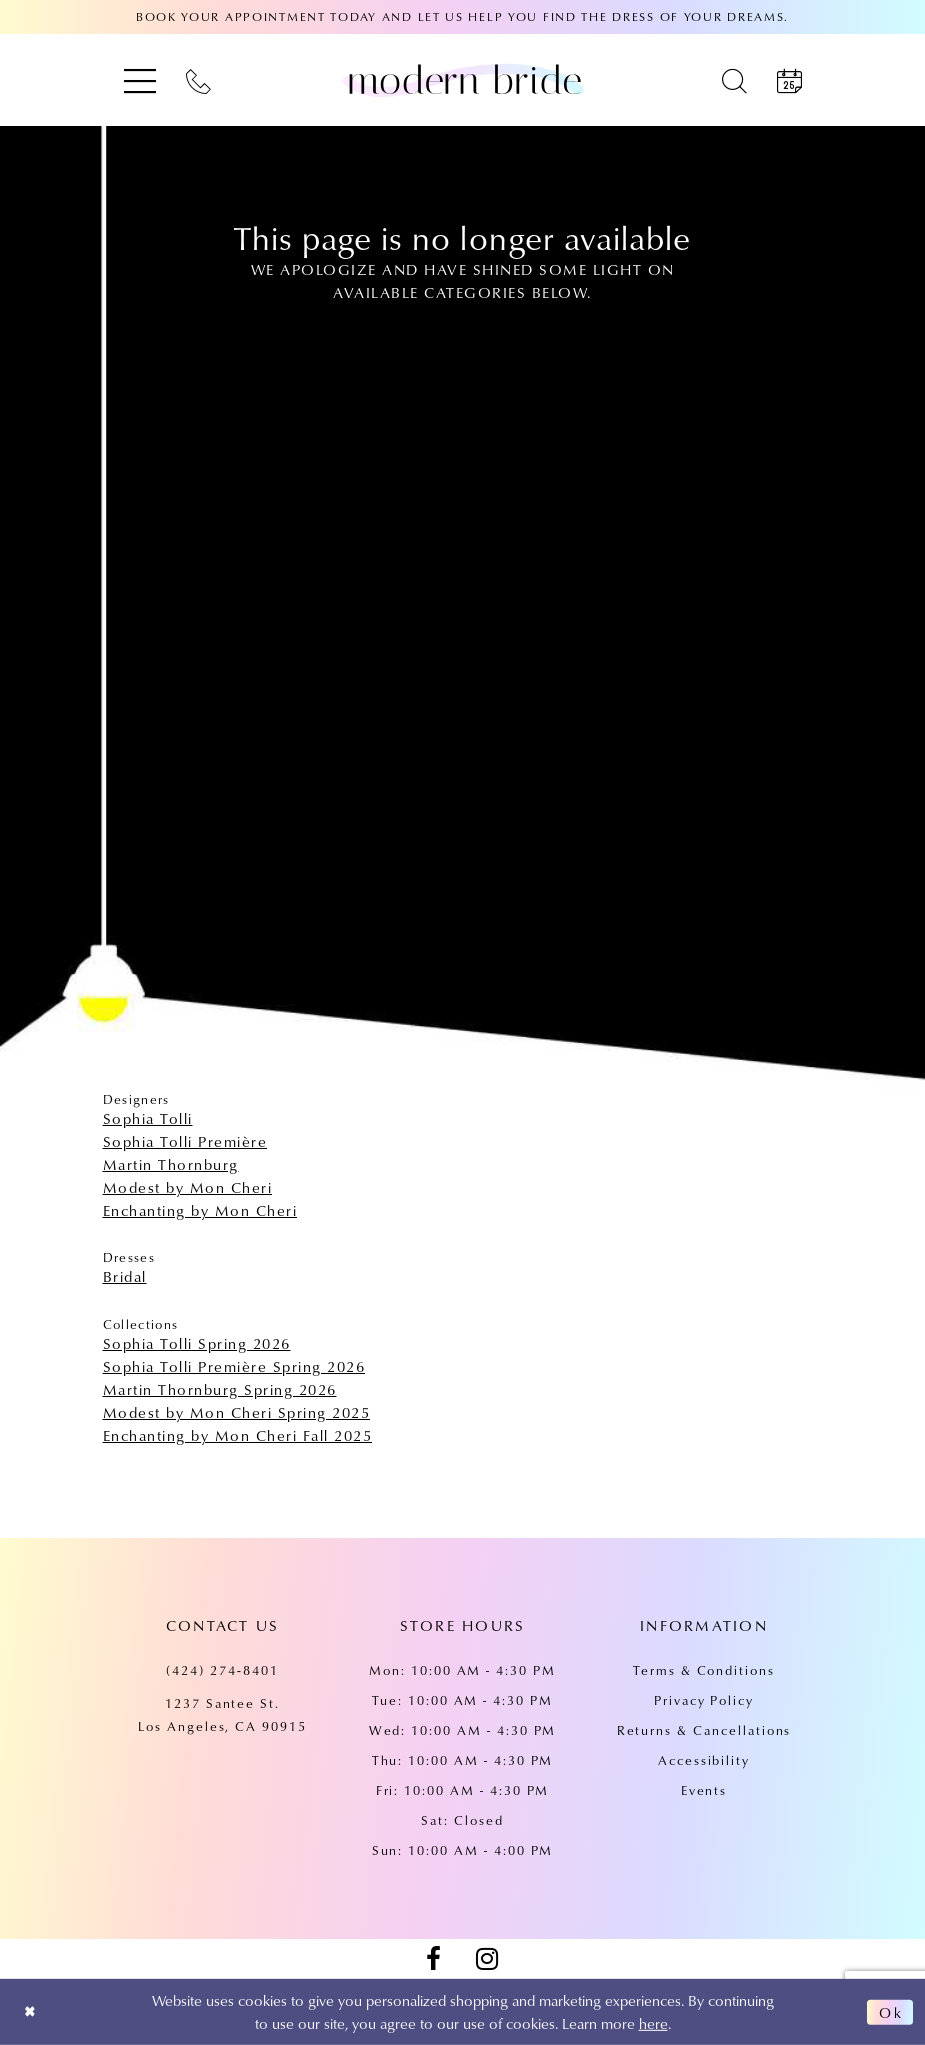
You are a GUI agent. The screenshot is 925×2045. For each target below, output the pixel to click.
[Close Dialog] (31, 2012)
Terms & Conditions (704, 1670)
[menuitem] (140, 80)
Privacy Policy (704, 1700)
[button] (140, 80)
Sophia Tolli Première (185, 1141)
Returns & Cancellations (704, 1730)
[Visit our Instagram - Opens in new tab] (487, 1959)
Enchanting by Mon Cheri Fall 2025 (238, 1435)
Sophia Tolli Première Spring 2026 (234, 1366)
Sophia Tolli (148, 1118)
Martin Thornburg (171, 1164)
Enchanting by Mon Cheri (200, 1210)
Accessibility (704, 1760)
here (653, 2023)
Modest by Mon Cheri (188, 1187)
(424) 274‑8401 (222, 1670)
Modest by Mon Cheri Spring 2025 (237, 1412)
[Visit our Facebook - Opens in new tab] (434, 1959)
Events (704, 1790)
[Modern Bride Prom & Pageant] (463, 80)
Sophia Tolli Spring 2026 (197, 1343)
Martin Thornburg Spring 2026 (220, 1389)
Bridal (125, 1276)
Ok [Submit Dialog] (890, 2012)
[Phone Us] (198, 80)
